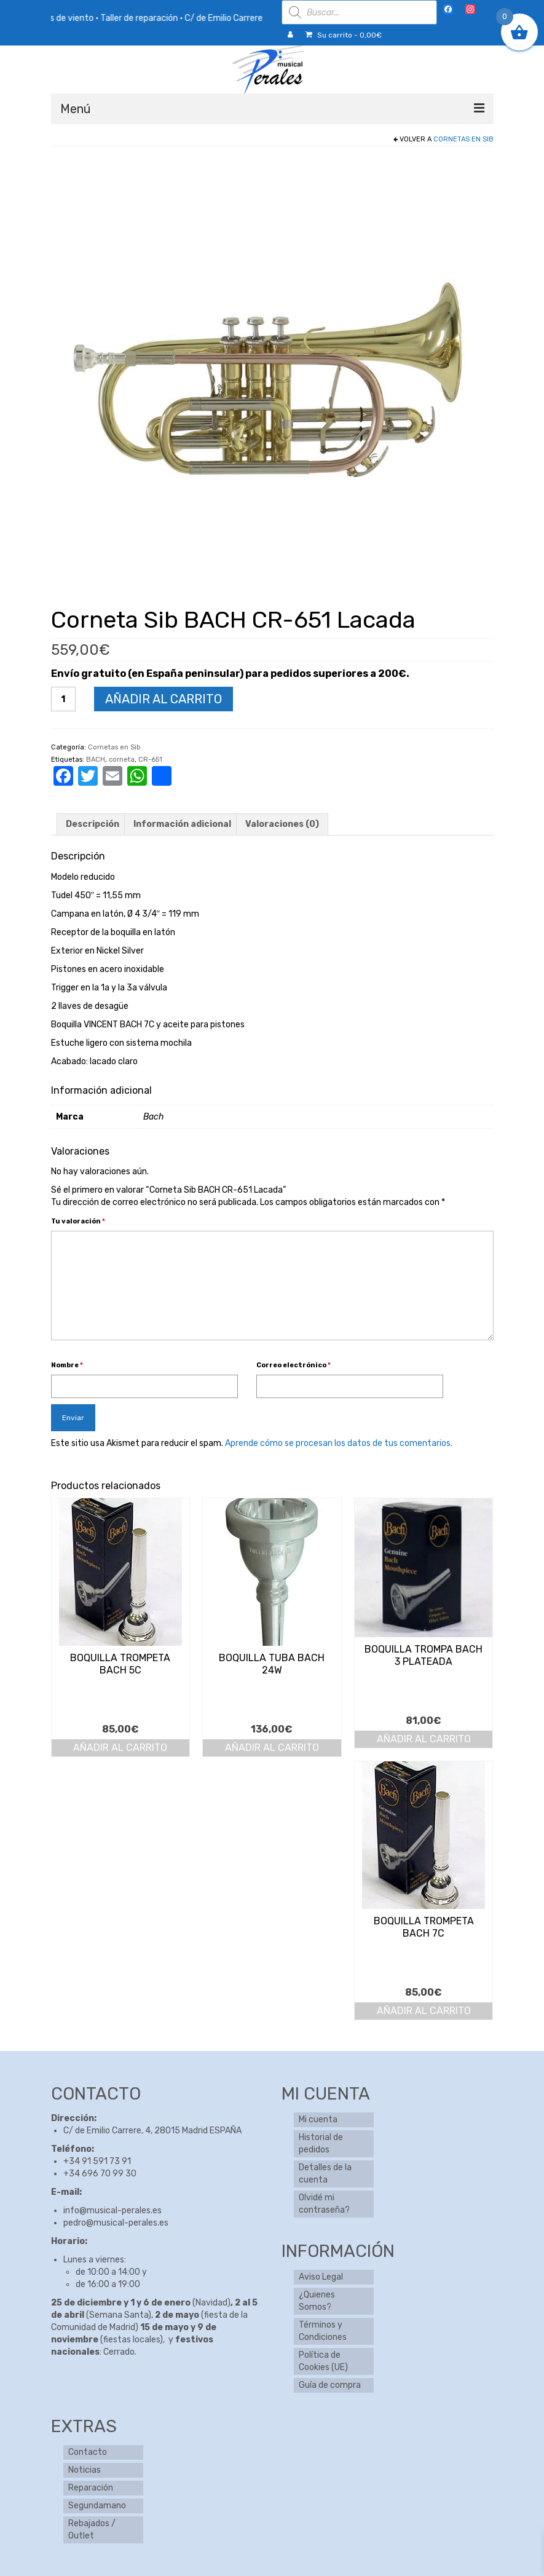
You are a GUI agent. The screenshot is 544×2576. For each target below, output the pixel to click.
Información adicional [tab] (182, 824)
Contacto (87, 2452)
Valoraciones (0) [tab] (282, 824)
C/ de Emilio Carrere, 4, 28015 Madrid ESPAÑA (152, 2130)
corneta (122, 760)
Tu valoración (78, 1221)
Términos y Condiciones (323, 2331)
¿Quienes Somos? (317, 2301)
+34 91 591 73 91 (97, 2161)
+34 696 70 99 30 (99, 2173)
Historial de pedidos (321, 2143)
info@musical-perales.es (112, 2210)
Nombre (67, 1365)
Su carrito (344, 35)
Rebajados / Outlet (92, 2529)
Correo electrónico (293, 1365)
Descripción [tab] (92, 824)
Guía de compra (330, 2385)
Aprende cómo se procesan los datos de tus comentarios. (338, 1443)
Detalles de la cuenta (325, 2173)
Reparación (90, 2488)
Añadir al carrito (163, 699)
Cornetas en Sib (463, 139)
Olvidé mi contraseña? (324, 2203)
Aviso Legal (321, 2277)
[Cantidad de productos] (63, 699)
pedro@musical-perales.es (115, 2223)
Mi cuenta (318, 2119)
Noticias (84, 2470)
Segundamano (97, 2505)
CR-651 (150, 760)
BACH (95, 760)
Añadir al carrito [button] (120, 1747)
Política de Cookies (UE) (323, 2361)
